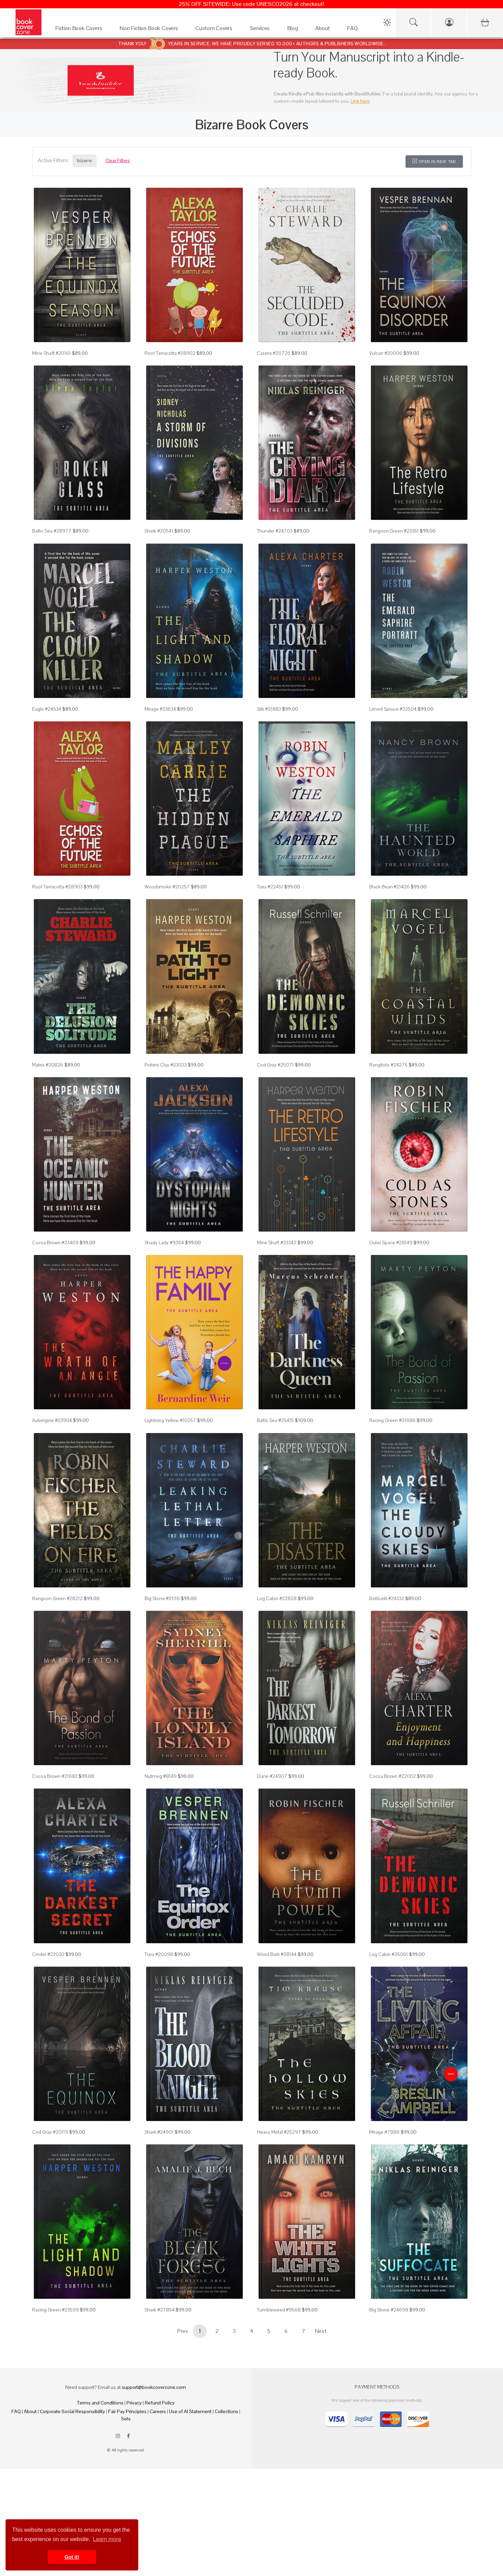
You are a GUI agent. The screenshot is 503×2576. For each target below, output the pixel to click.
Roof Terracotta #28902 (170, 353)
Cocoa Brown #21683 (54, 1776)
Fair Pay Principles (127, 2411)
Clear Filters (117, 160)
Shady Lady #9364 (164, 1242)
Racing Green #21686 (392, 1420)
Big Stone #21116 (162, 1598)
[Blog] (294, 29)
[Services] (261, 29)
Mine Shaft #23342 (276, 1242)
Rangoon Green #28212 (57, 1598)
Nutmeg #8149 (161, 1776)
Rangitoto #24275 (388, 1065)
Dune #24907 (272, 1776)
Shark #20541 (159, 531)
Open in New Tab (434, 161)
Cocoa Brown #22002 (392, 1776)
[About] (324, 29)
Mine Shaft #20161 (51, 353)
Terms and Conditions (100, 2403)
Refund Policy (160, 2403)
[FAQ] (354, 29)
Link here (360, 101)
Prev (182, 2331)
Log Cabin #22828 (277, 1598)
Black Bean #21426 (389, 887)
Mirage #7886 (384, 2132)
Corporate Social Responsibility (72, 2411)
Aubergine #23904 (52, 1420)
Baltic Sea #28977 (52, 531)
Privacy (134, 2403)
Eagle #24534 (46, 709)
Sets (126, 2419)
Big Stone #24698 (388, 2310)
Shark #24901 (159, 2132)
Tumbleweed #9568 (279, 2310)
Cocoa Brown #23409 (55, 1242)
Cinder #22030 (48, 1954)
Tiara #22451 (270, 887)
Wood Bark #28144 (277, 1954)
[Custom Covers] (215, 29)
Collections (226, 2411)
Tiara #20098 (159, 1954)
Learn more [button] (107, 2539)
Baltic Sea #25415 (275, 1420)
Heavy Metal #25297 (279, 2132)
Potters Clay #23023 (166, 1065)
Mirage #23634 (160, 709)
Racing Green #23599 (55, 2310)
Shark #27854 (160, 2310)
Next (321, 2331)
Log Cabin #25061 (388, 1954)
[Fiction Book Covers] (80, 29)
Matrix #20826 (47, 1065)
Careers (158, 2411)
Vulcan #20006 (385, 353)
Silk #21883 (269, 709)
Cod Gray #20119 (50, 2132)
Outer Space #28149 (390, 1242)
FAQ (16, 2411)
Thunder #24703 (274, 531)
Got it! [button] (72, 2557)
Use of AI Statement (190, 2411)
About (30, 2411)
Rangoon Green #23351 (394, 531)
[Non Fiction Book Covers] (150, 29)
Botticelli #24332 (386, 1598)
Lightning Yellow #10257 (170, 1420)
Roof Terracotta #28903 (57, 887)
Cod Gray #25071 (275, 1065)
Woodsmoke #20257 (167, 887)
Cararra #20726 (273, 353)
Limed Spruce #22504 (393, 709)
